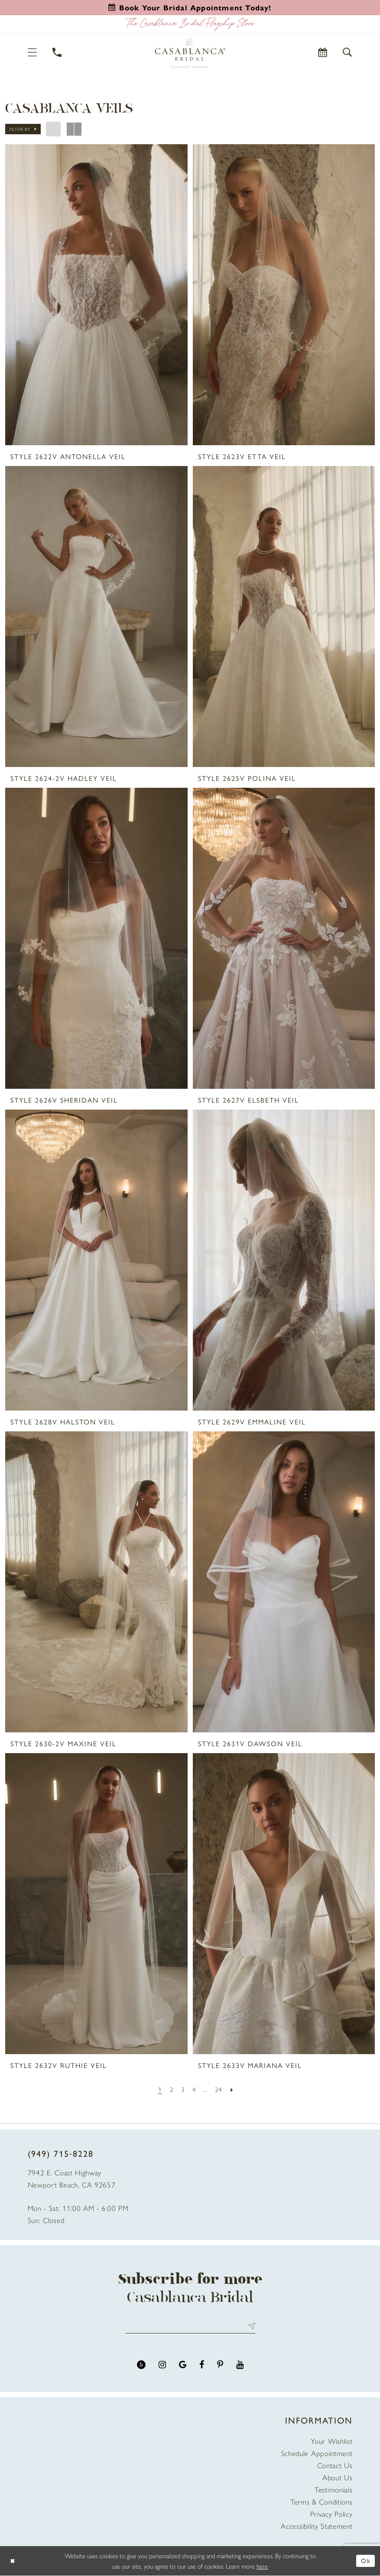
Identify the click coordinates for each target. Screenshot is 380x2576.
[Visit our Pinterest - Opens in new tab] (220, 2365)
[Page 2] (170, 2089)
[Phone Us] (57, 52)
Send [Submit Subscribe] (249, 2326)
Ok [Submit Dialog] (365, 2561)
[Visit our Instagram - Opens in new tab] (162, 2365)
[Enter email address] (190, 2326)
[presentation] (96, 294)
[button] (32, 52)
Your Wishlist (331, 2441)
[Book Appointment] (323, 52)
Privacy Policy (331, 2514)
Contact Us (335, 2465)
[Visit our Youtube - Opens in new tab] (240, 2365)
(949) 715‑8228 (61, 2153)
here (262, 2566)
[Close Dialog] (13, 2561)
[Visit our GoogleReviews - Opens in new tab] (182, 2365)
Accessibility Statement (316, 2526)
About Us (337, 2477)
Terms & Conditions (321, 2502)
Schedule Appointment (317, 2453)
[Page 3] (182, 2089)
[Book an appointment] (189, 7)
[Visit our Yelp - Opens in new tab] (141, 2365)
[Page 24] (219, 2089)
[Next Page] (234, 2089)
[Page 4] (193, 2089)
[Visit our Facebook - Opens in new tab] (201, 2365)
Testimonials (333, 2490)
